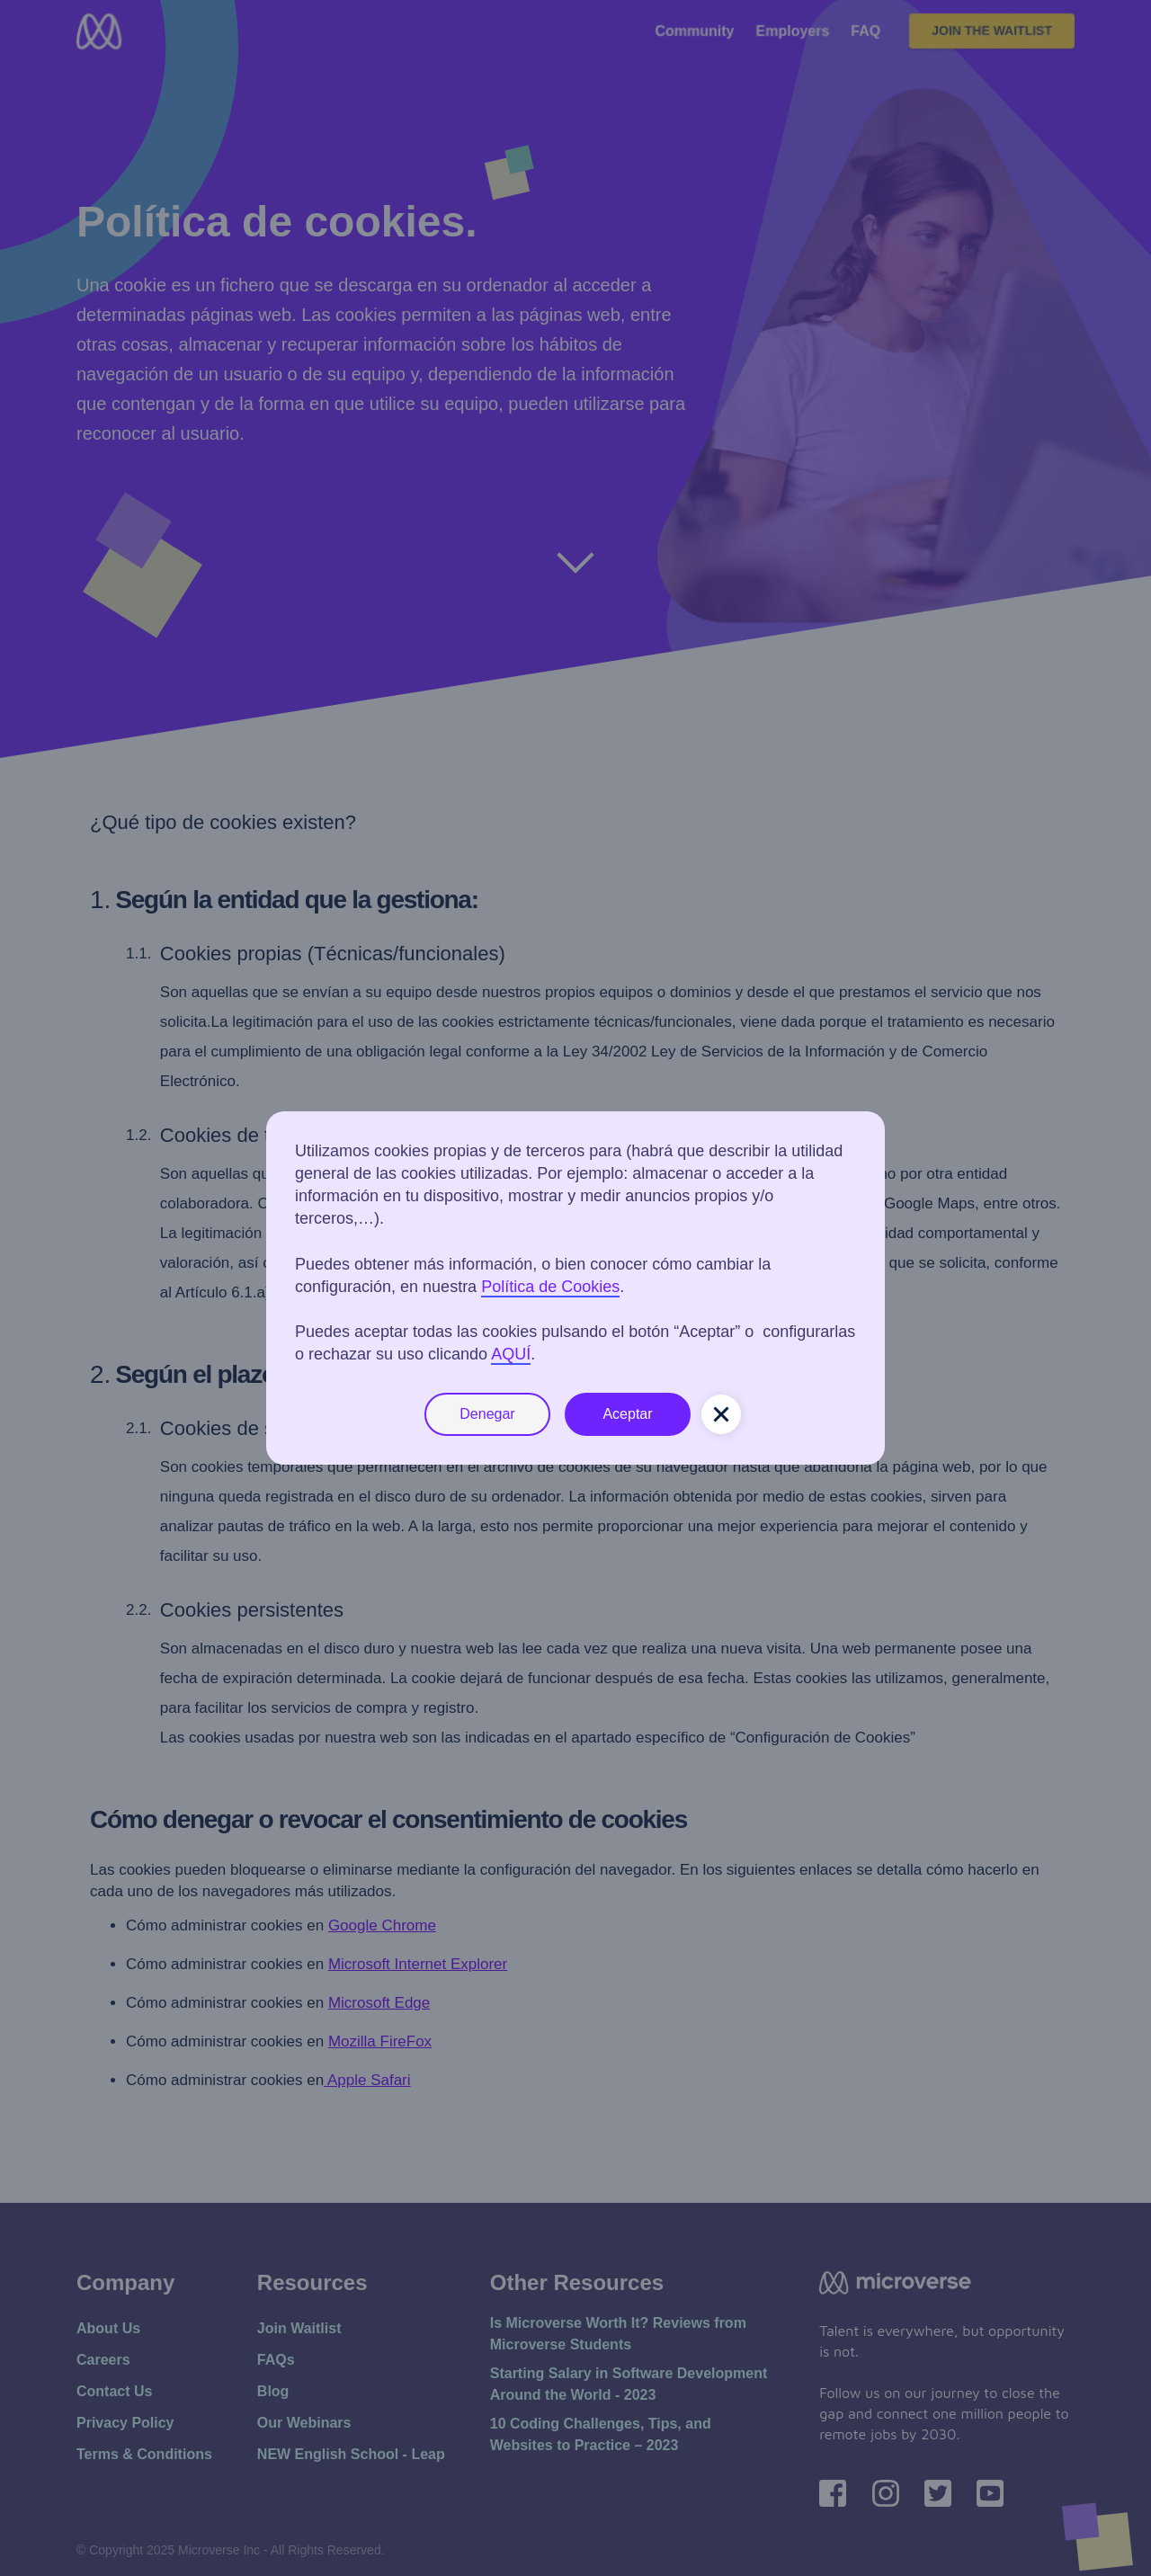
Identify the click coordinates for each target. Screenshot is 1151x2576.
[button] (721, 1414)
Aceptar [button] (627, 1414)
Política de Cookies (550, 1287)
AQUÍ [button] (511, 1354)
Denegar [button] (487, 1414)
